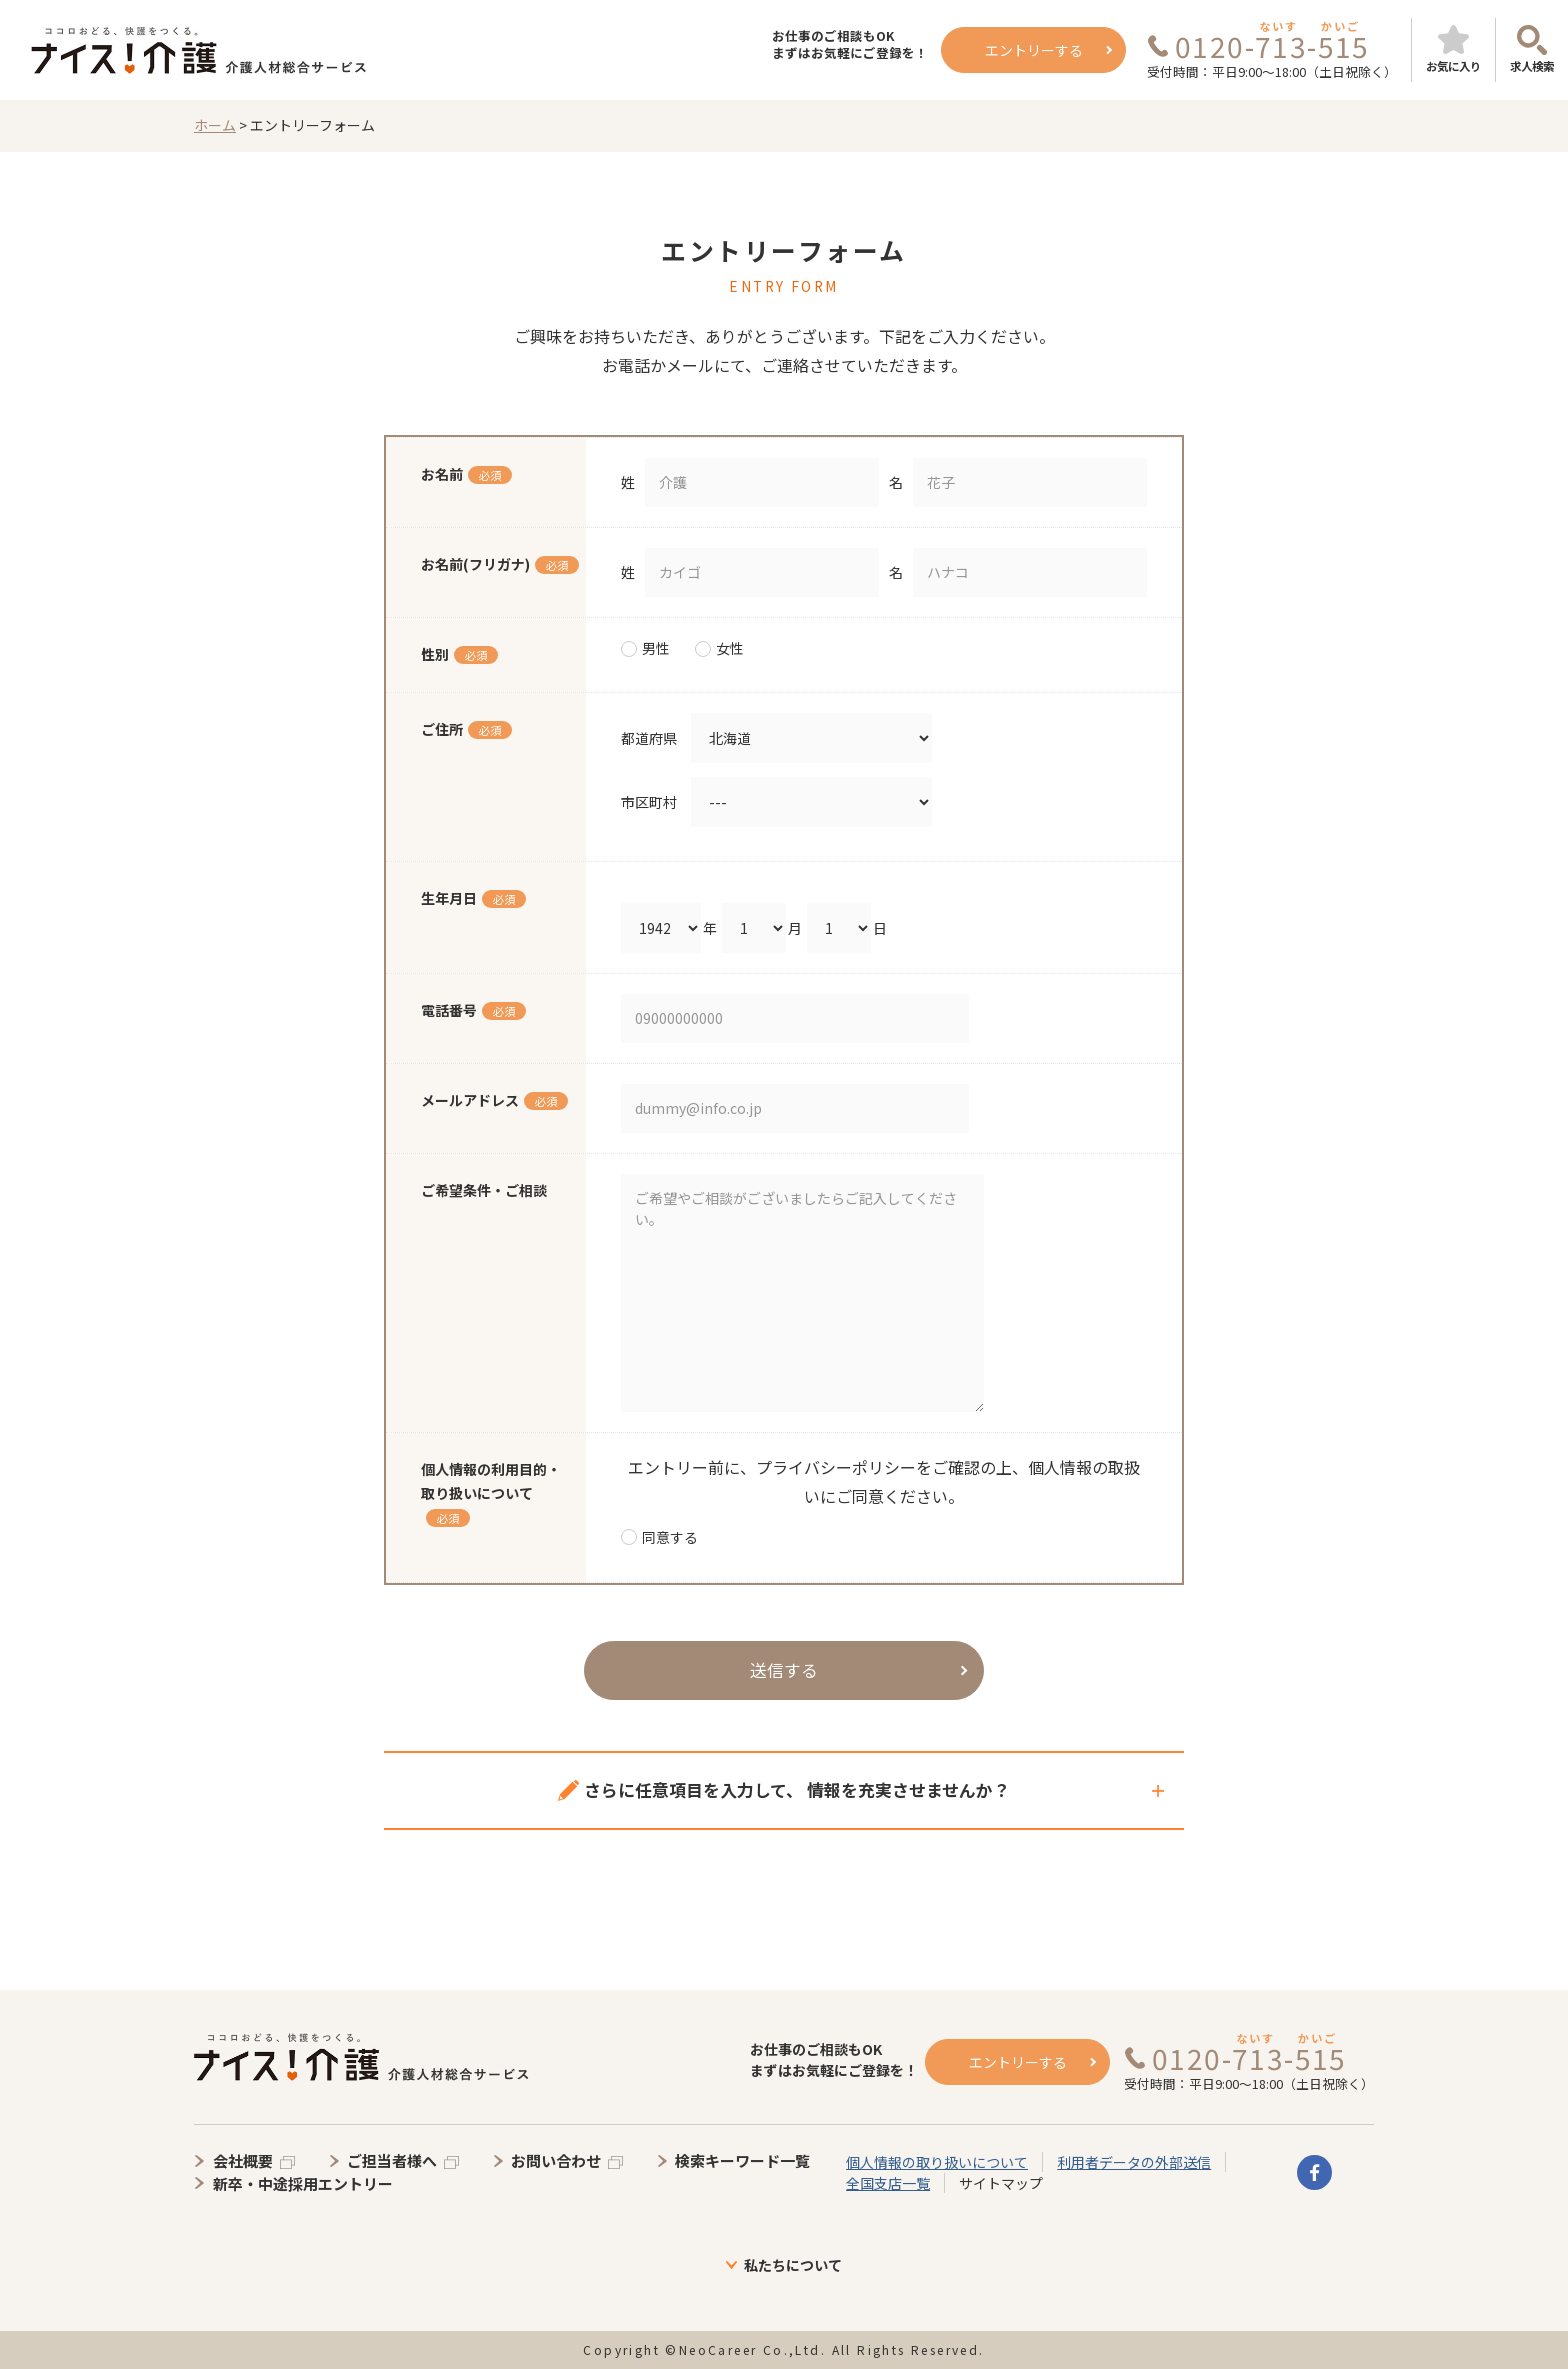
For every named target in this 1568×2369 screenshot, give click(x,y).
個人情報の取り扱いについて (937, 2162)
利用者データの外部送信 (1134, 2162)
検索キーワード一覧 (742, 2160)
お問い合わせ (556, 2160)
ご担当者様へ (392, 2160)
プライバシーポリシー (836, 1467)
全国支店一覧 (888, 2183)
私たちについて (793, 2265)
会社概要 (243, 2160)
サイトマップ (1001, 2183)
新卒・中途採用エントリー (303, 2183)
